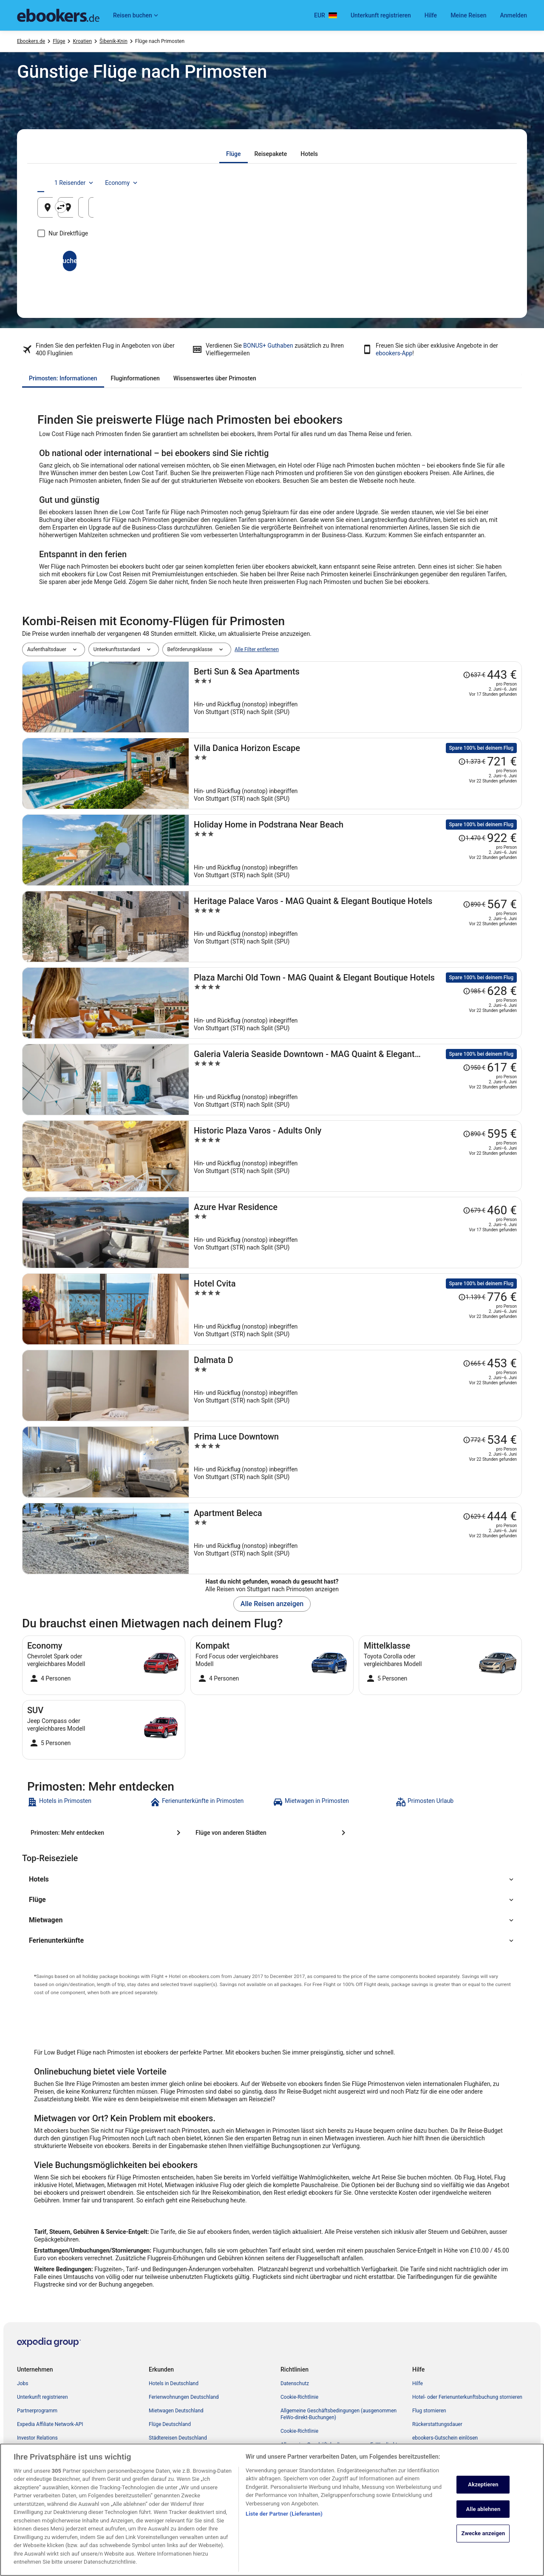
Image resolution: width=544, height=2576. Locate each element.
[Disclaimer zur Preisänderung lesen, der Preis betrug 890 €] (474, 904)
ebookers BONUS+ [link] (38, 2465)
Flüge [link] (59, 41)
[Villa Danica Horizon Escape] (355, 773)
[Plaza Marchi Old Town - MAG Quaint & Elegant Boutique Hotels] (355, 1003)
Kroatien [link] (82, 41)
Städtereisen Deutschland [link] (178, 2438)
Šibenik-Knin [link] (113, 41)
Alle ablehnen (483, 2551)
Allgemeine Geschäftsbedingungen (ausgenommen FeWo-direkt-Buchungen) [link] (338, 2414)
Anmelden (513, 15)
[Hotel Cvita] (355, 1309)
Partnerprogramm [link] (37, 2411)
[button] (272, 1879)
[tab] (233, 154)
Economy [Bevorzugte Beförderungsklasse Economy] (479, 183)
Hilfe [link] (417, 2383)
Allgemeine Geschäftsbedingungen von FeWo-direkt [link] (338, 2445)
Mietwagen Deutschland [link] (176, 2411)
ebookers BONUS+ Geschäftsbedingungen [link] (328, 2472)
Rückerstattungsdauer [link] (437, 2424)
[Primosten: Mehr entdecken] (107, 1832)
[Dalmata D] (355, 1385)
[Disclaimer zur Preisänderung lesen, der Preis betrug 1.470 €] (472, 838)
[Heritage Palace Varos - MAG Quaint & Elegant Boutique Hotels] (355, 926)
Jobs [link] (22, 2383)
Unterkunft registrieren (381, 15)
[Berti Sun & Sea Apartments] (355, 697)
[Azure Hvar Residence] (355, 1232)
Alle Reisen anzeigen (272, 1604)
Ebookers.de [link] (31, 41)
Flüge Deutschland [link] (170, 2424)
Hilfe (431, 15)
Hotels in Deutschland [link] (173, 2383)
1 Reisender (432, 183)
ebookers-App (394, 353)
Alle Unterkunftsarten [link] (173, 2451)
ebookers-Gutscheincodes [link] (178, 2465)
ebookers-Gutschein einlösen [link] (445, 2438)
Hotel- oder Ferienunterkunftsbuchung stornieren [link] (467, 2397)
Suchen (272, 261)
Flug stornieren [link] (429, 2411)
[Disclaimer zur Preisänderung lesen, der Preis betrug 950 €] (474, 1067)
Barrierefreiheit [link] (297, 2458)
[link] (87, 1802)
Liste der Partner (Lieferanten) (284, 2556)
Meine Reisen (468, 15)
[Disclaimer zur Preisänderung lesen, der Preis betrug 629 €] (474, 1516)
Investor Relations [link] (37, 2438)
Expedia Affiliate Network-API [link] (50, 2424)
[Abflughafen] (113, 207)
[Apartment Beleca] (355, 1538)
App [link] (21, 2479)
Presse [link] (25, 2451)
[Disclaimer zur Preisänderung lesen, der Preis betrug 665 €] (474, 1363)
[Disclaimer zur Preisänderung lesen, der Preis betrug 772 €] (474, 1440)
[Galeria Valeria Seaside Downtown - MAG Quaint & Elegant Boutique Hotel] (355, 1079)
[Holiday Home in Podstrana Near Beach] (355, 850)
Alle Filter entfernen (257, 649)
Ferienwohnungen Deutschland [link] (184, 2397)
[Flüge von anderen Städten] (272, 1832)
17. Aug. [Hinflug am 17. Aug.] (384, 211)
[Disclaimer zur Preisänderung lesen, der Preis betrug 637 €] (474, 675)
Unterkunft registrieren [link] (42, 2397)
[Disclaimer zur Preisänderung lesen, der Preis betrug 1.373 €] (472, 761)
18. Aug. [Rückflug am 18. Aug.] (463, 211)
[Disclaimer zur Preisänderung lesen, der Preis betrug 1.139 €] (472, 1297)
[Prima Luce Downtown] (355, 1462)
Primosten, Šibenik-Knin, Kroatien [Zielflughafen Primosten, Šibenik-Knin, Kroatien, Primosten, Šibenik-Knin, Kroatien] (264, 211)
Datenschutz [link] (294, 2383)
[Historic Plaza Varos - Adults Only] (355, 1156)
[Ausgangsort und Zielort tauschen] (195, 207)
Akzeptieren (483, 2526)
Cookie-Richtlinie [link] (299, 2397)
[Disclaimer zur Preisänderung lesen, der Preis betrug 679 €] (474, 1210)
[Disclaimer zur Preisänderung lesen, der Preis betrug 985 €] (474, 991)
